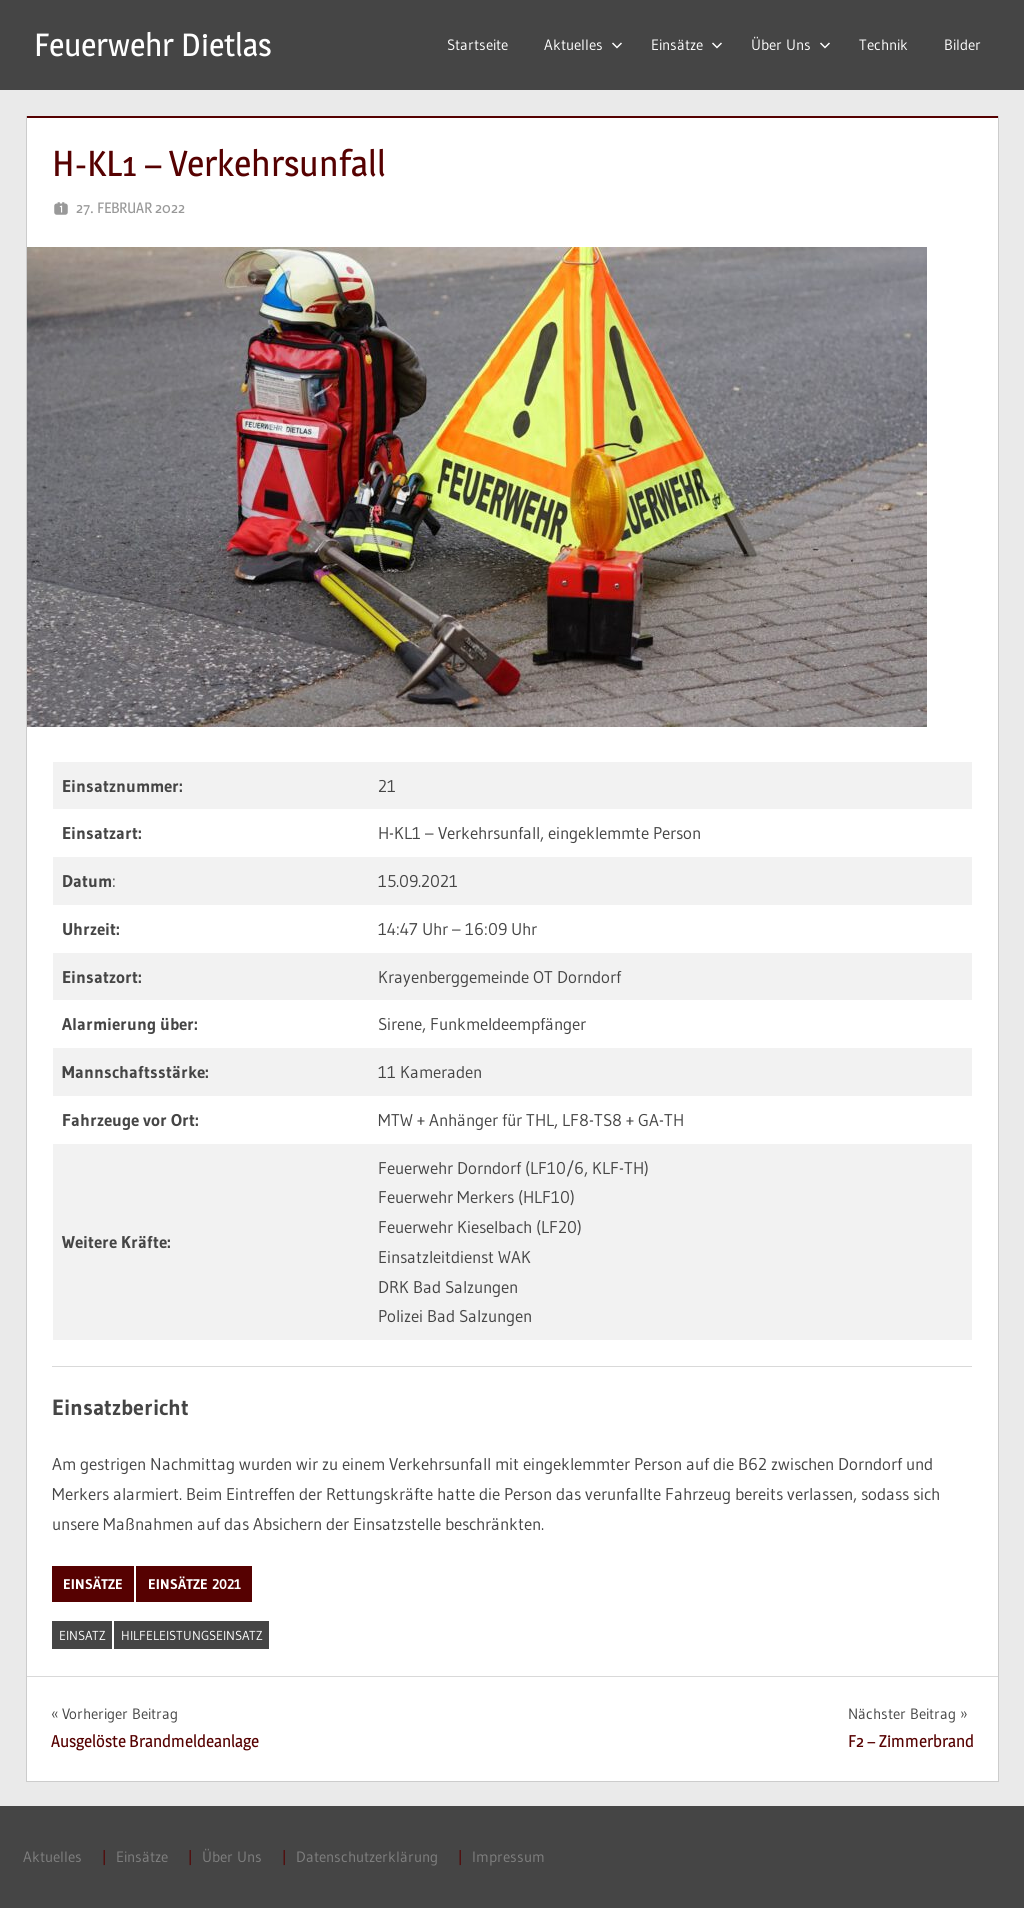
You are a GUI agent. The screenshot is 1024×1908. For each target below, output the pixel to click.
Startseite (477, 44)
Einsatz (82, 1635)
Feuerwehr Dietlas (153, 44)
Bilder (962, 44)
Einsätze (687, 44)
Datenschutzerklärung (367, 1856)
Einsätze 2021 (194, 1584)
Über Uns (791, 44)
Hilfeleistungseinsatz (192, 1635)
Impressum (508, 1856)
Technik (883, 44)
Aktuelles (583, 44)
